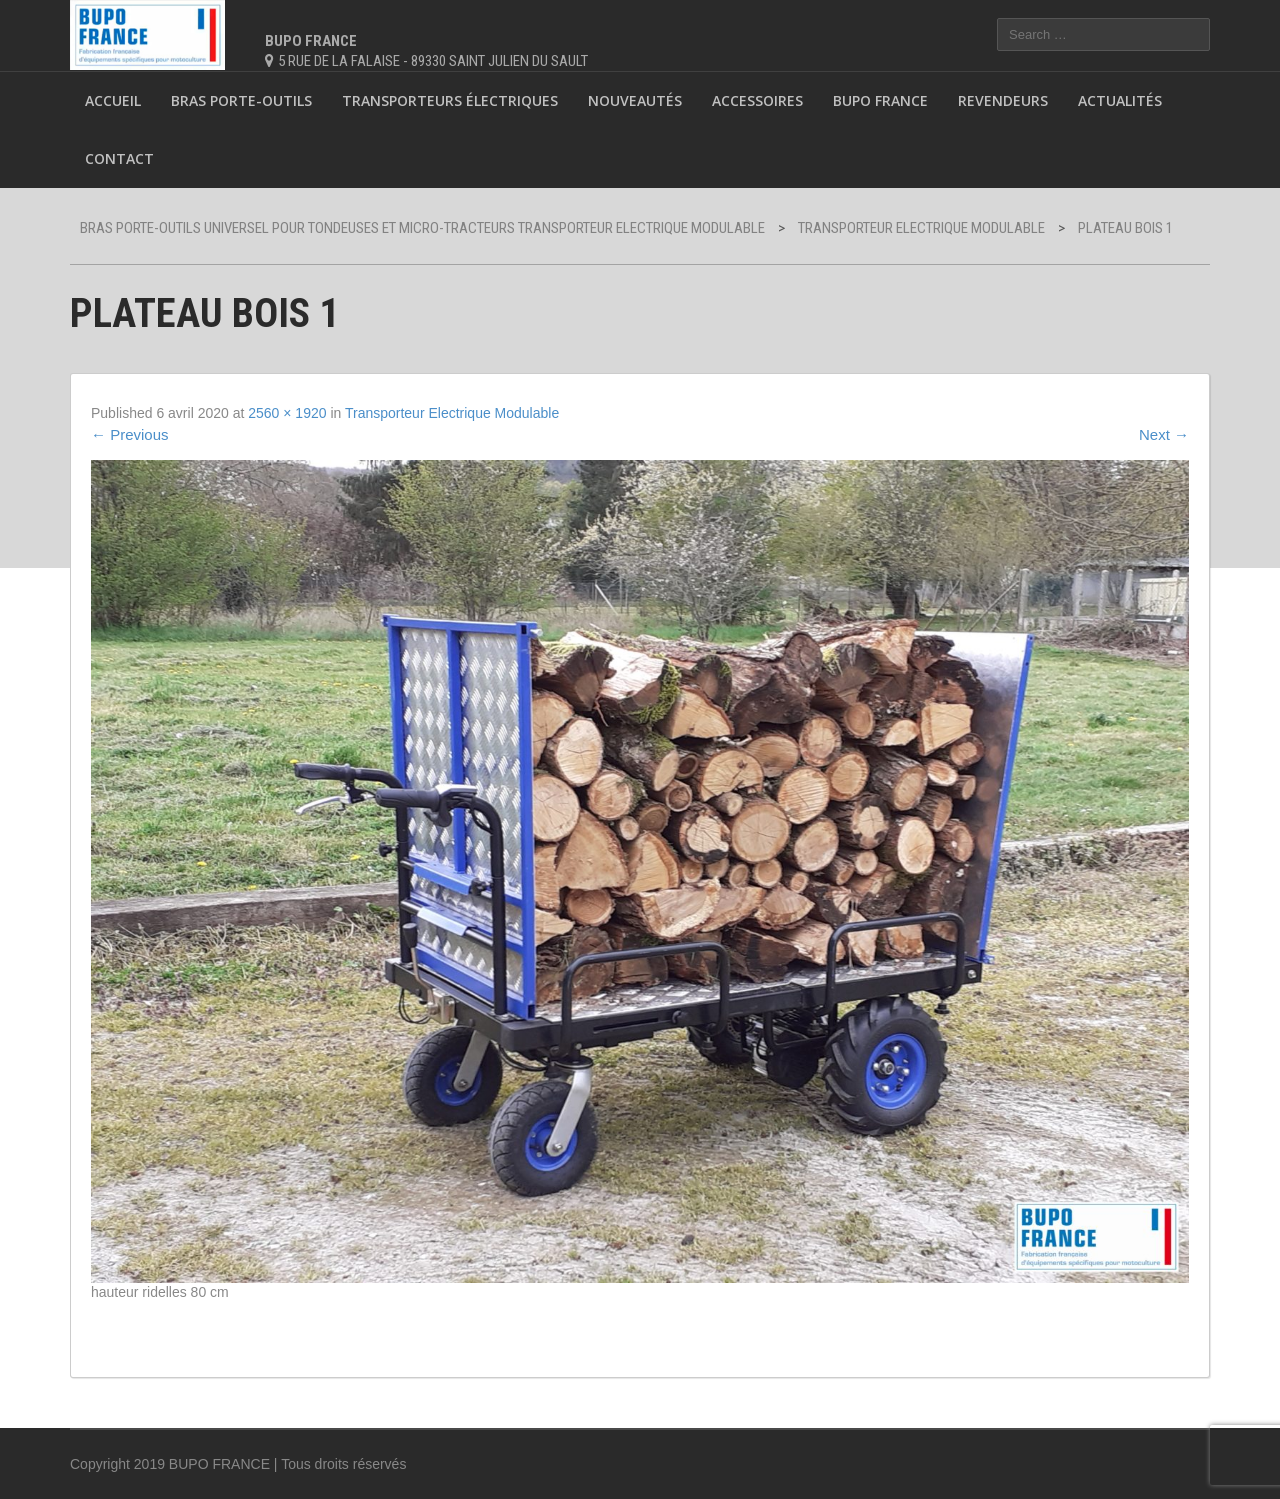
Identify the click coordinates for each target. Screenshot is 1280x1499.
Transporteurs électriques (450, 100)
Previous (130, 434)
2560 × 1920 (287, 413)
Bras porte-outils (241, 100)
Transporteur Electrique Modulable (452, 413)
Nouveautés (635, 100)
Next (1164, 434)
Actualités (1120, 100)
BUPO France (880, 100)
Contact (119, 158)
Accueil (113, 100)
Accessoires (757, 100)
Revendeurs (1003, 100)
